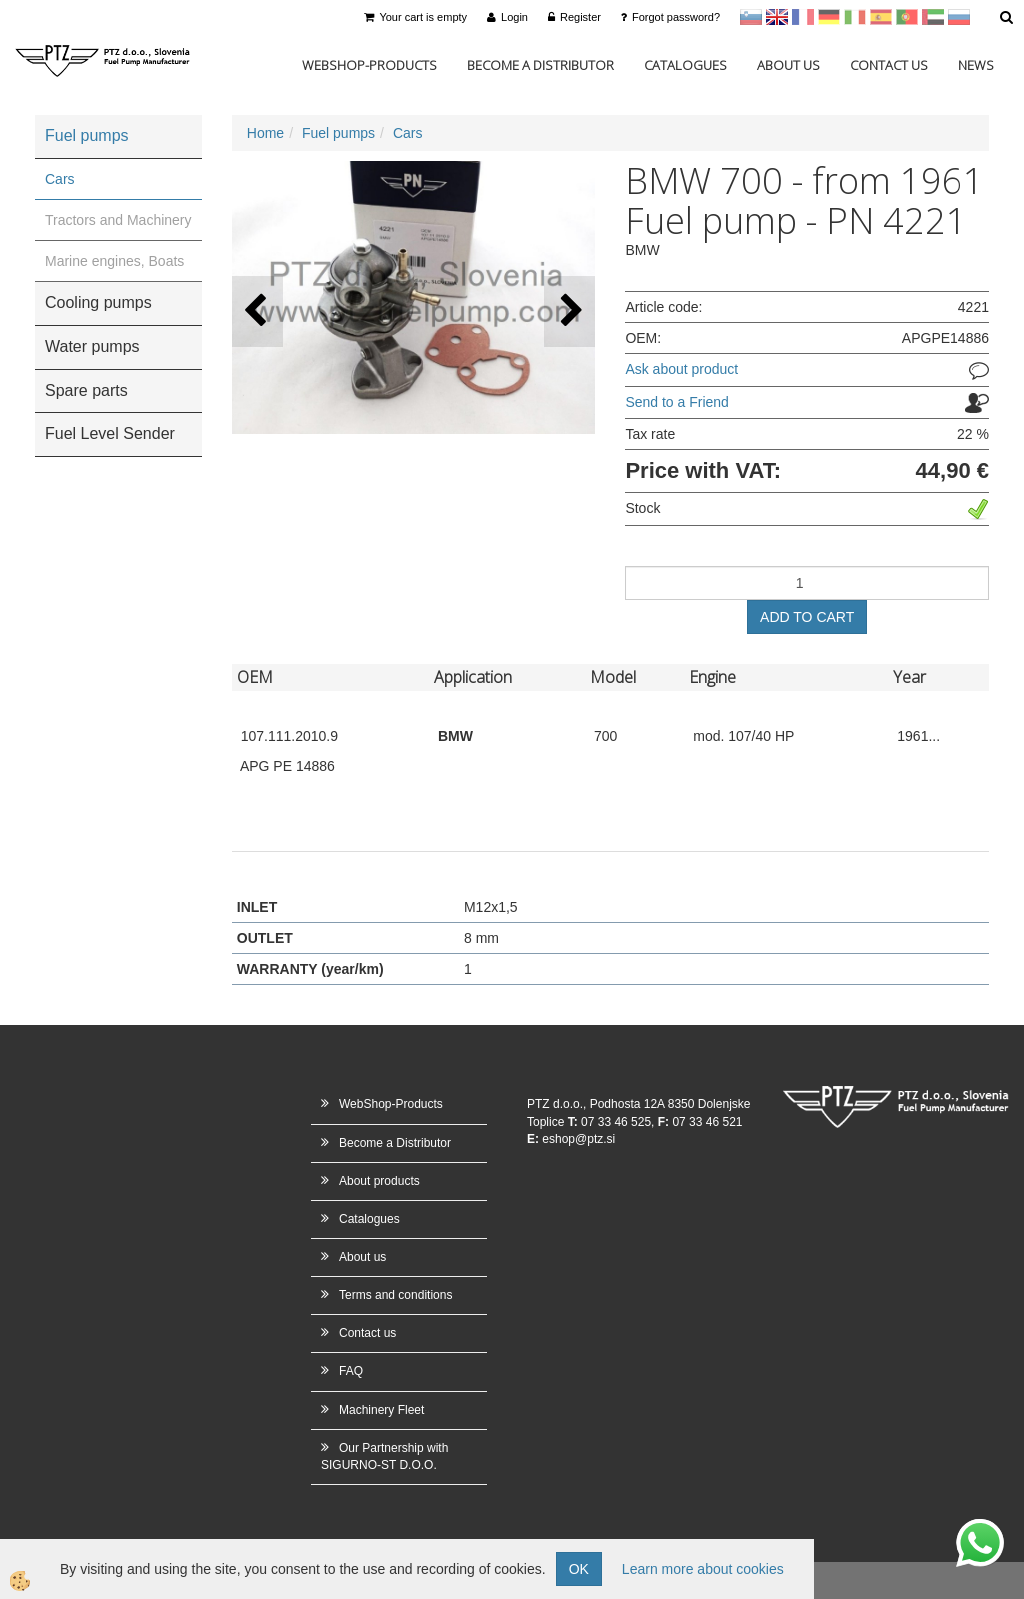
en (777, 17)
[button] (569, 311)
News (976, 65)
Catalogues (685, 65)
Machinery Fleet (381, 1410)
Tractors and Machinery (118, 220)
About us (788, 65)
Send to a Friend (677, 402)
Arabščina (933, 17)
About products (379, 1181)
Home (265, 133)
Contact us (889, 65)
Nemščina (829, 17)
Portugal (907, 17)
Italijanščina (855, 17)
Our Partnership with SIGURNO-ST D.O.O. (384, 1456)
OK (579, 1569)
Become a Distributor (540, 65)
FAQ (351, 1371)
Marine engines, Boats (114, 261)
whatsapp (980, 1529)
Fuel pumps (338, 133)
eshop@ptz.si (578, 1139)
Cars (60, 179)
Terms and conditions (395, 1295)
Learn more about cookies (703, 1569)
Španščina (881, 17)
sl (751, 17)
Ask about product (681, 369)
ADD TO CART (807, 617)
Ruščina (959, 17)
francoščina (803, 17)
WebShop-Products (369, 65)
